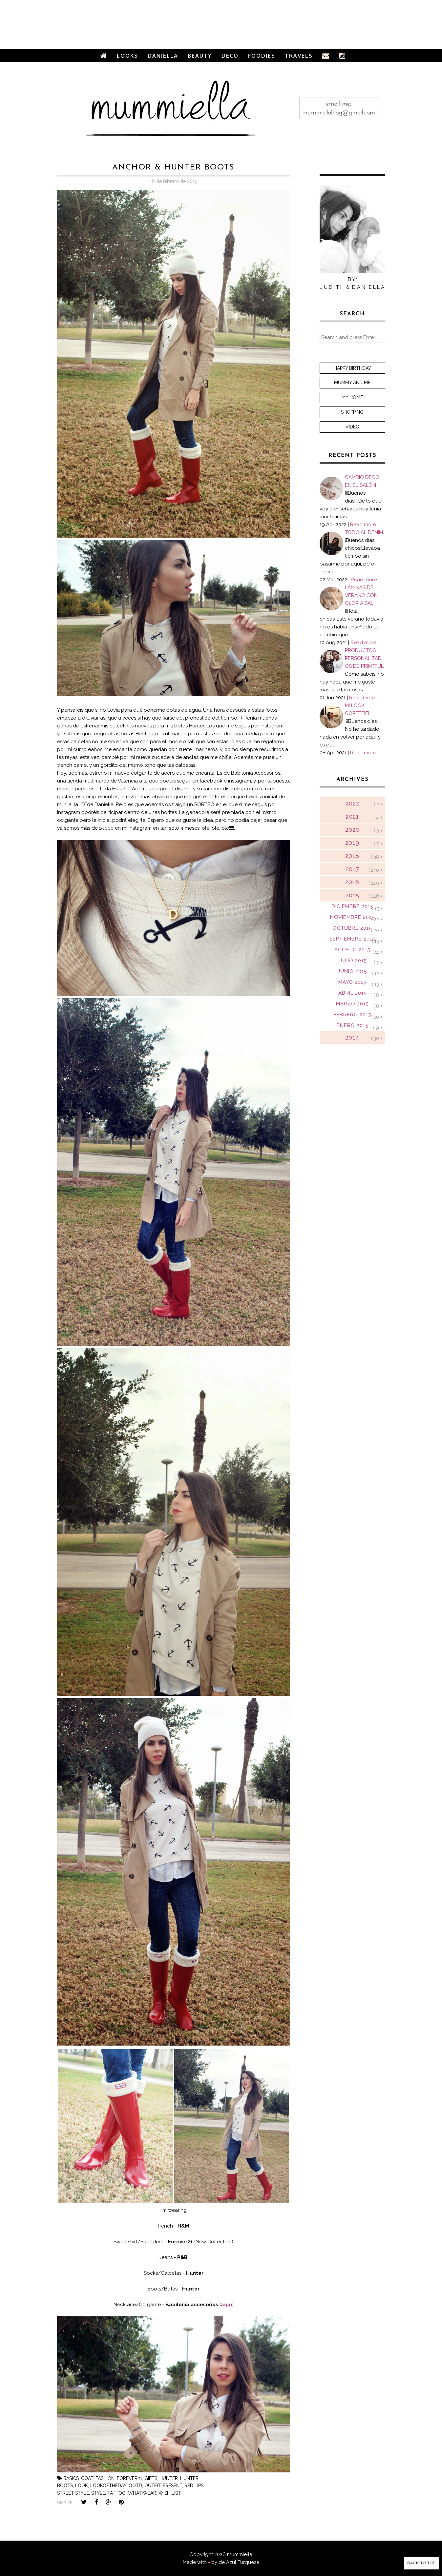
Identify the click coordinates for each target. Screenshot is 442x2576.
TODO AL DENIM (364, 532)
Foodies (261, 55)
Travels (299, 55)
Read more (363, 524)
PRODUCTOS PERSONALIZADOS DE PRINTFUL (364, 658)
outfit (152, 2485)
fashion (105, 2478)
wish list (169, 2493)
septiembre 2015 (352, 939)
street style (73, 2493)
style (98, 2493)
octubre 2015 (352, 928)
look (81, 2485)
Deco (230, 55)
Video (352, 426)
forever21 (129, 2478)
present (172, 2485)
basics (71, 2478)
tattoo (116, 2493)
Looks (127, 55)
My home (352, 397)
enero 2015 (352, 1025)
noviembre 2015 (352, 917)
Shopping (352, 412)
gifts (150, 2478)
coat (87, 2478)
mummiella (239, 2554)
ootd (135, 2485)
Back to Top (421, 2563)
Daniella (163, 55)
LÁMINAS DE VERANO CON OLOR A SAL (361, 595)
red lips (193, 2485)
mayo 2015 (352, 982)
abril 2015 (352, 993)
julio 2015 (352, 960)
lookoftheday (108, 2485)
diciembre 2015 (352, 906)
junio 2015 (352, 971)
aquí (226, 2305)
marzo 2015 (352, 1004)
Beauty (200, 55)
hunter (168, 2478)
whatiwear (142, 2493)
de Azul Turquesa (239, 2562)
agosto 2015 (352, 950)
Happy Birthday (352, 368)
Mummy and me (352, 382)
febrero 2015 (352, 1015)
